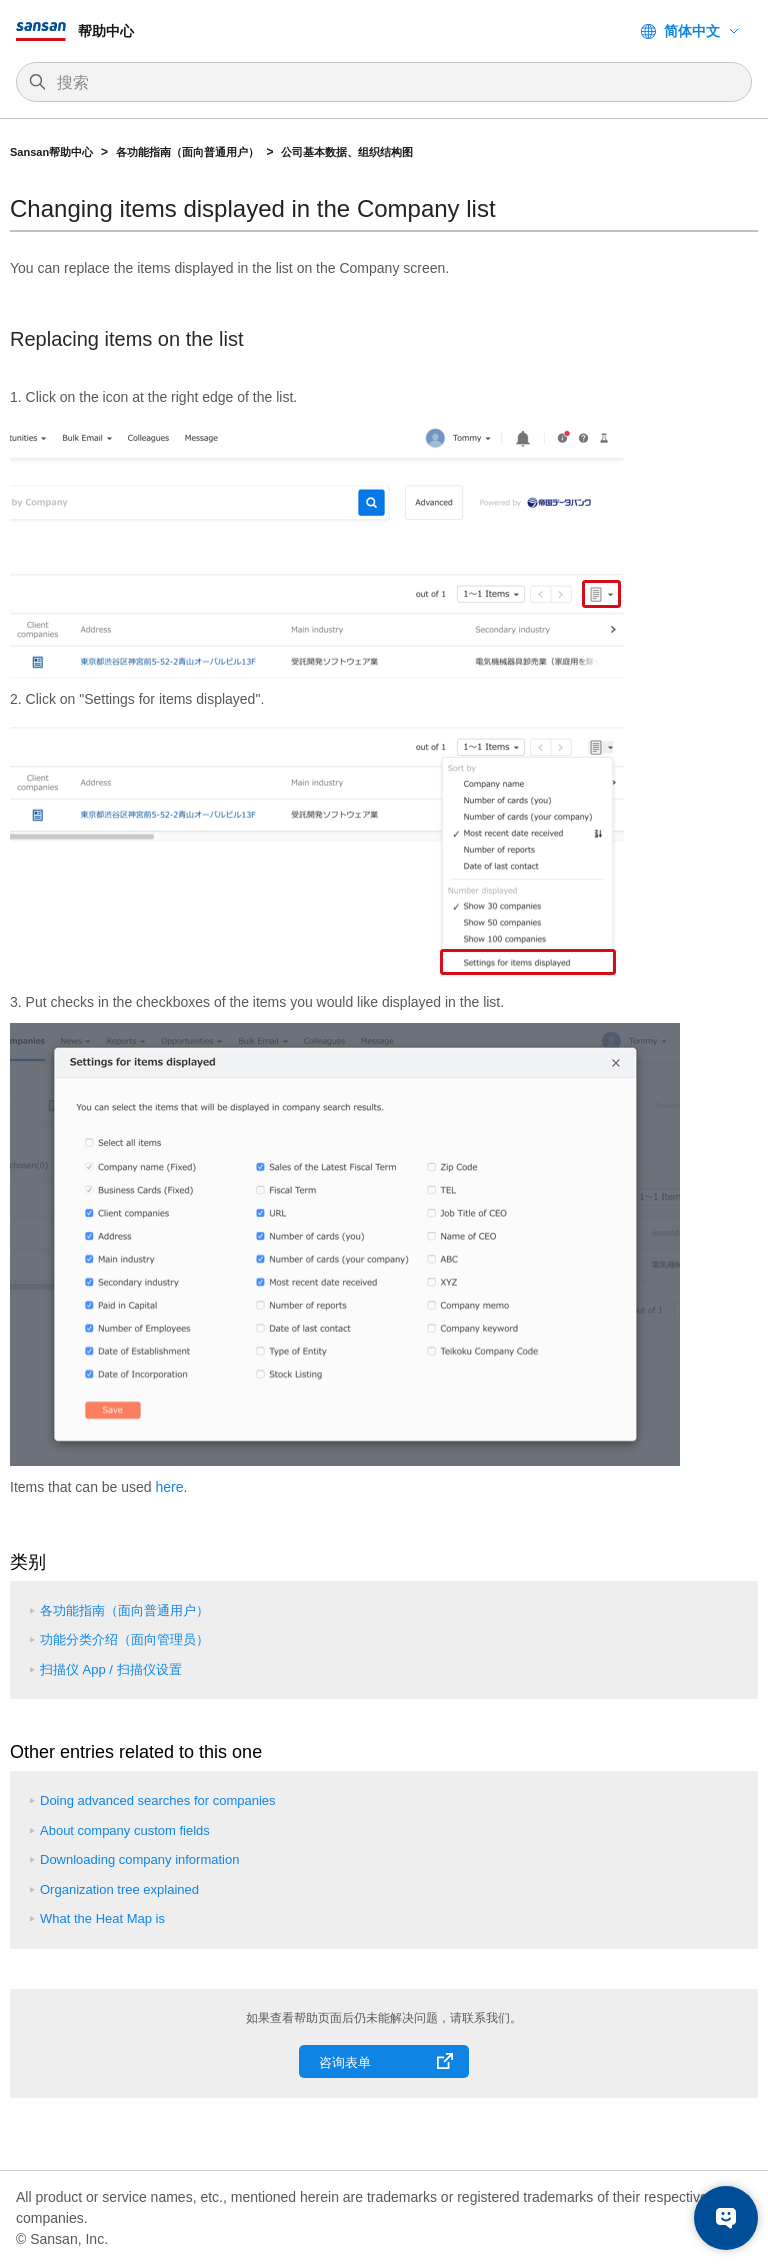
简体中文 (692, 31)
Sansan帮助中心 (51, 152)
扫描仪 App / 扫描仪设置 (111, 1669)
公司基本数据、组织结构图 (347, 152)
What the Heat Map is (102, 1918)
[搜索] (394, 83)
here (170, 1487)
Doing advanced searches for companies (158, 1800)
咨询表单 (345, 2062)
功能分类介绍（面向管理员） (124, 1639)
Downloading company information (139, 1859)
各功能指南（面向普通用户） (187, 152)
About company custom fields (125, 1830)
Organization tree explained (119, 1889)
